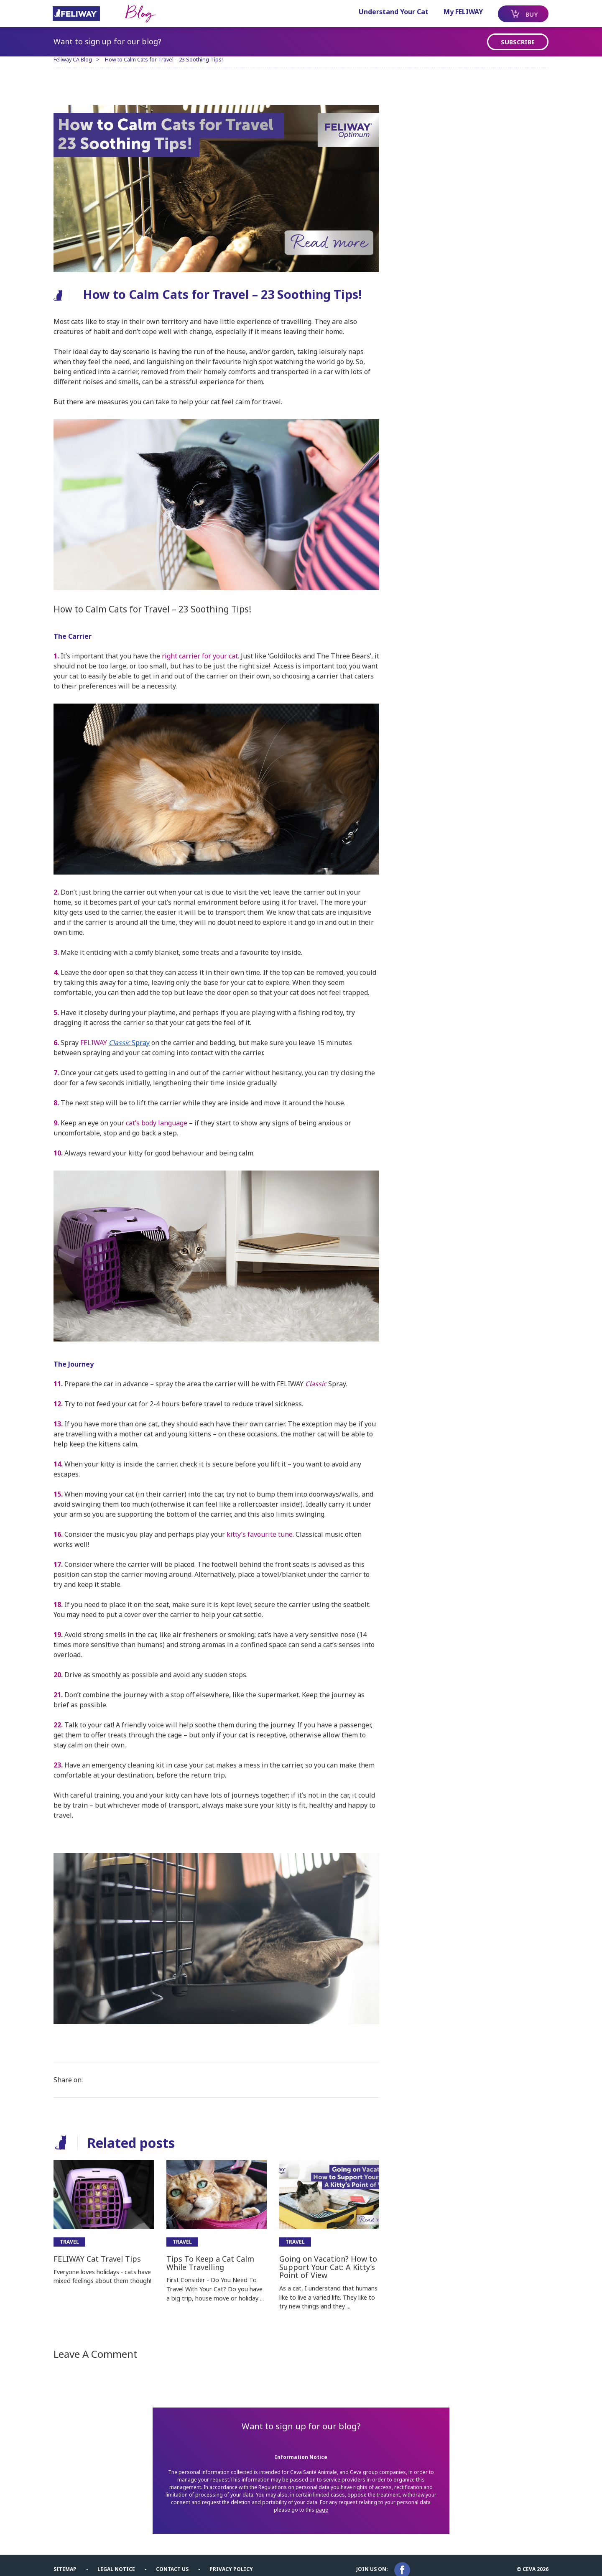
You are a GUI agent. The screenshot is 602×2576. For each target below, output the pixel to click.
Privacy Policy (234, 2560)
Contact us (175, 2560)
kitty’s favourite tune (263, 1528)
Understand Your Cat (385, 11)
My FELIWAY (454, 11)
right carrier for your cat (203, 653)
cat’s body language (159, 1119)
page (328, 2501)
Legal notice (119, 2560)
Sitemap (67, 2560)
